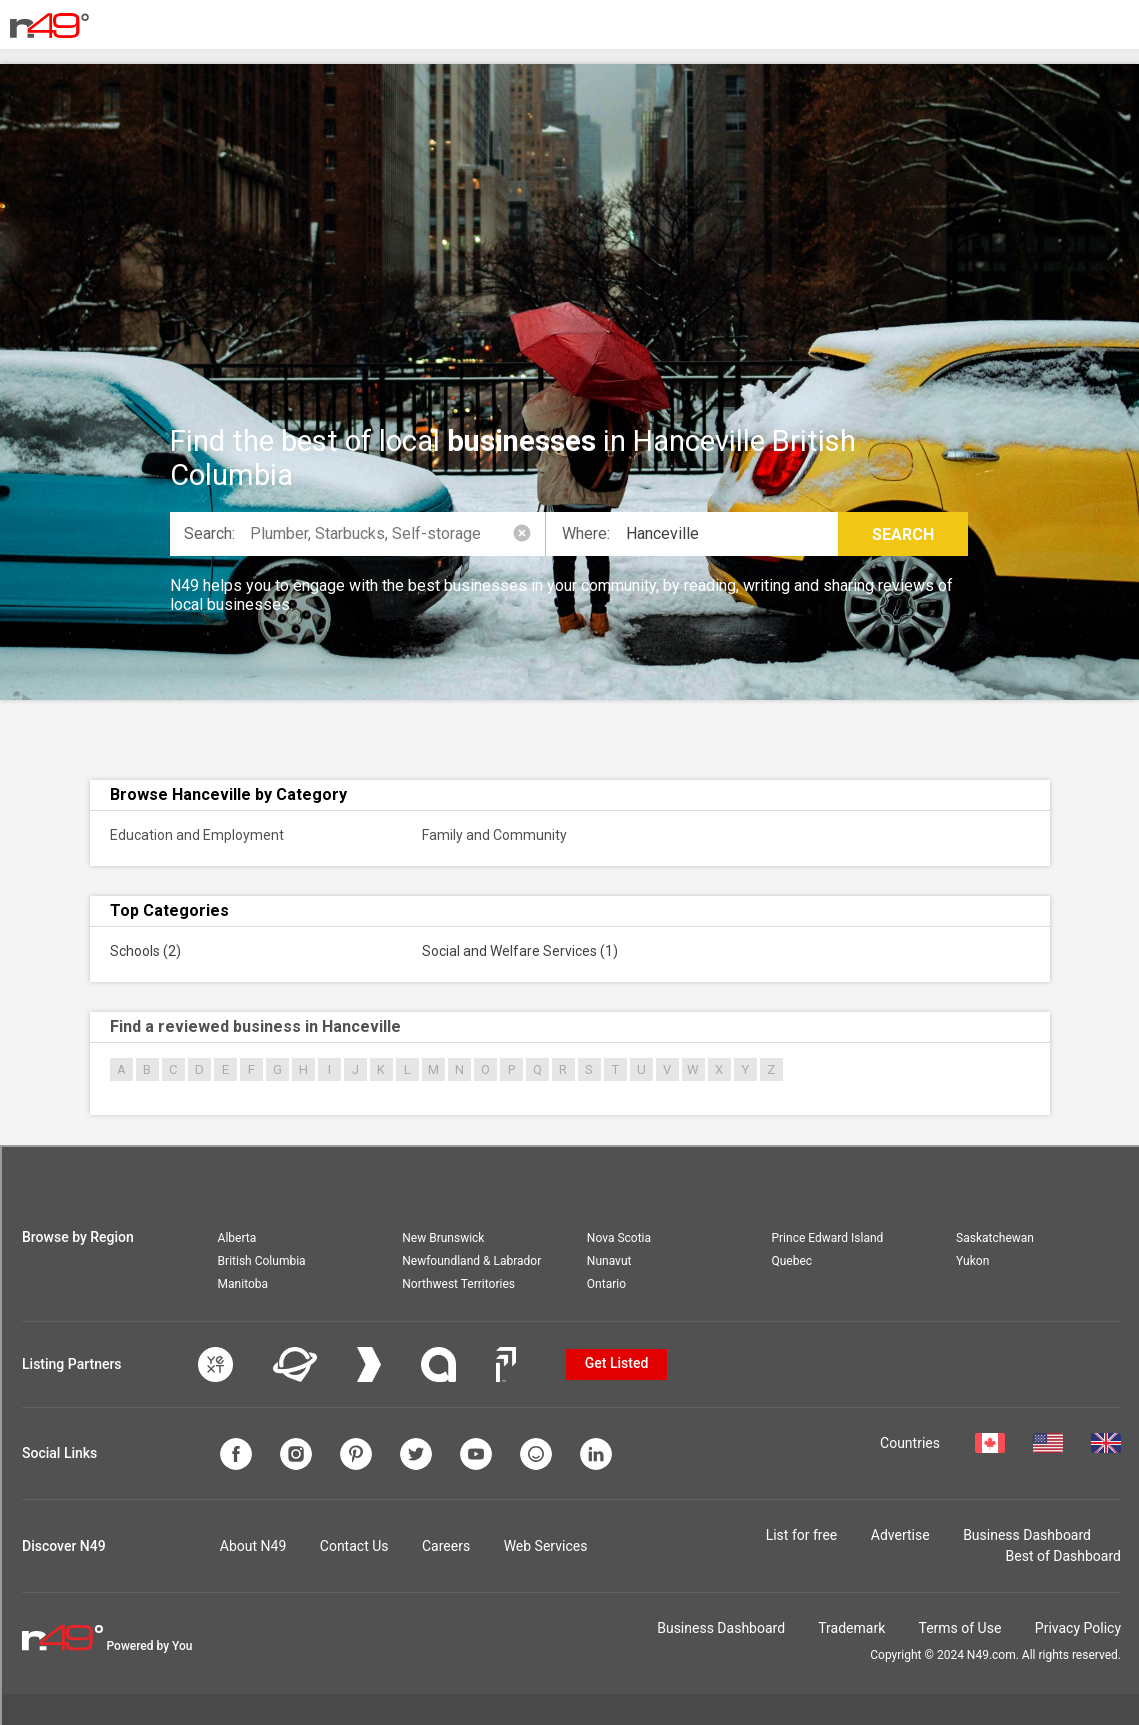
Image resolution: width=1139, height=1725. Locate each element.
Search (903, 534)
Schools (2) (145, 951)
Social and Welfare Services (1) (520, 951)
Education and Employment (197, 835)
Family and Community (494, 835)
